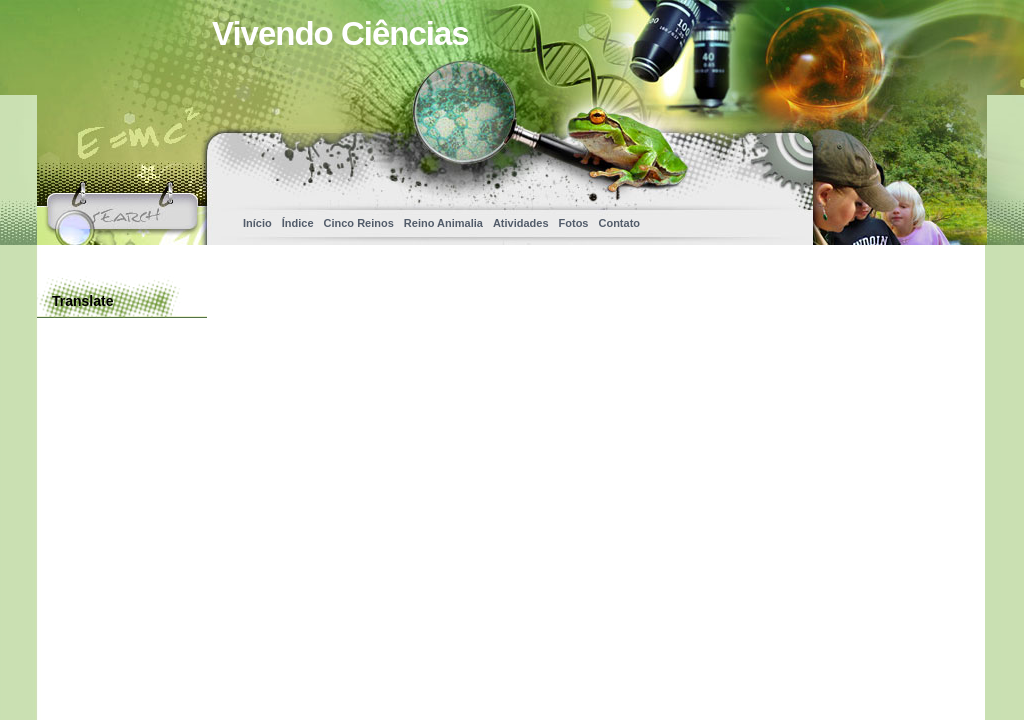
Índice (298, 223)
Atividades (521, 223)
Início (257, 223)
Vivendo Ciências (340, 33)
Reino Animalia (443, 223)
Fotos (574, 223)
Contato (619, 223)
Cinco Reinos (359, 223)
